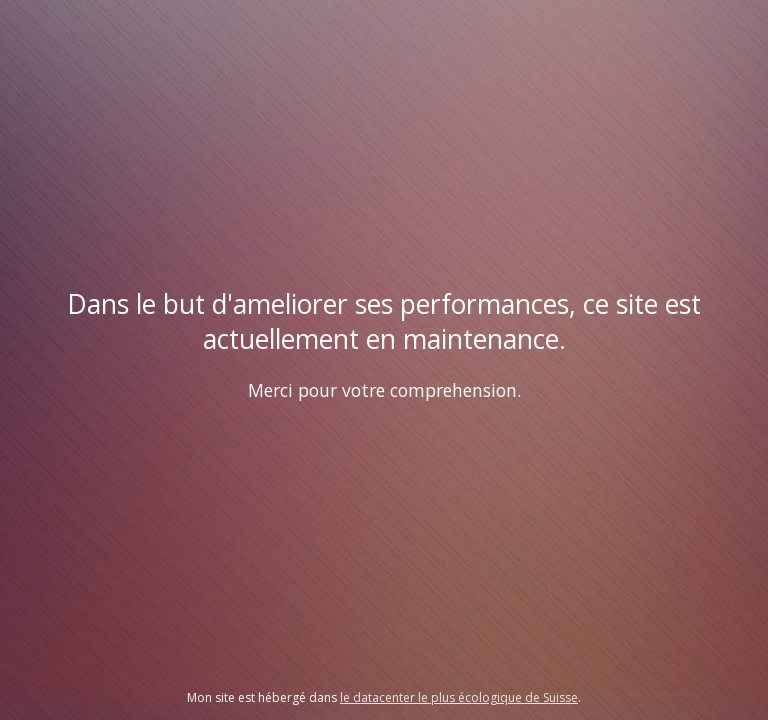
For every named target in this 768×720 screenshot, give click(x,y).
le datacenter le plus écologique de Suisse (459, 697)
